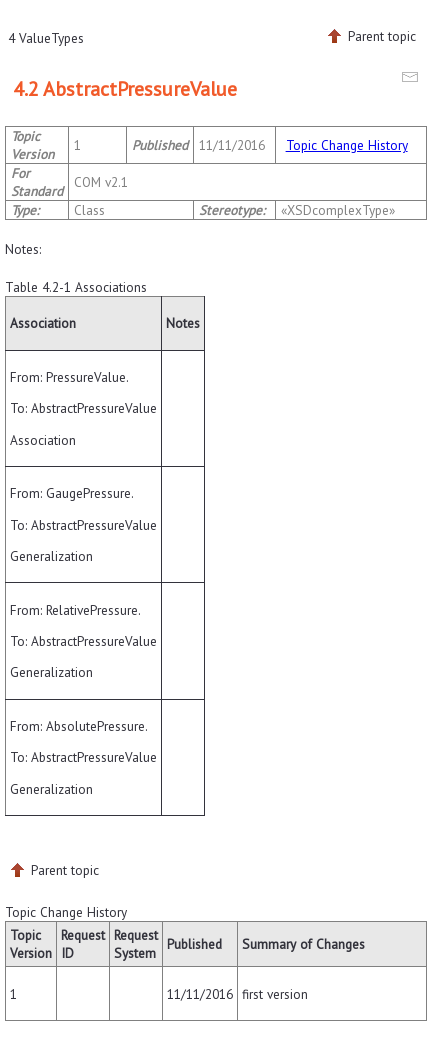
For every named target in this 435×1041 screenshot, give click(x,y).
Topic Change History (347, 145)
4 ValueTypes (46, 38)
